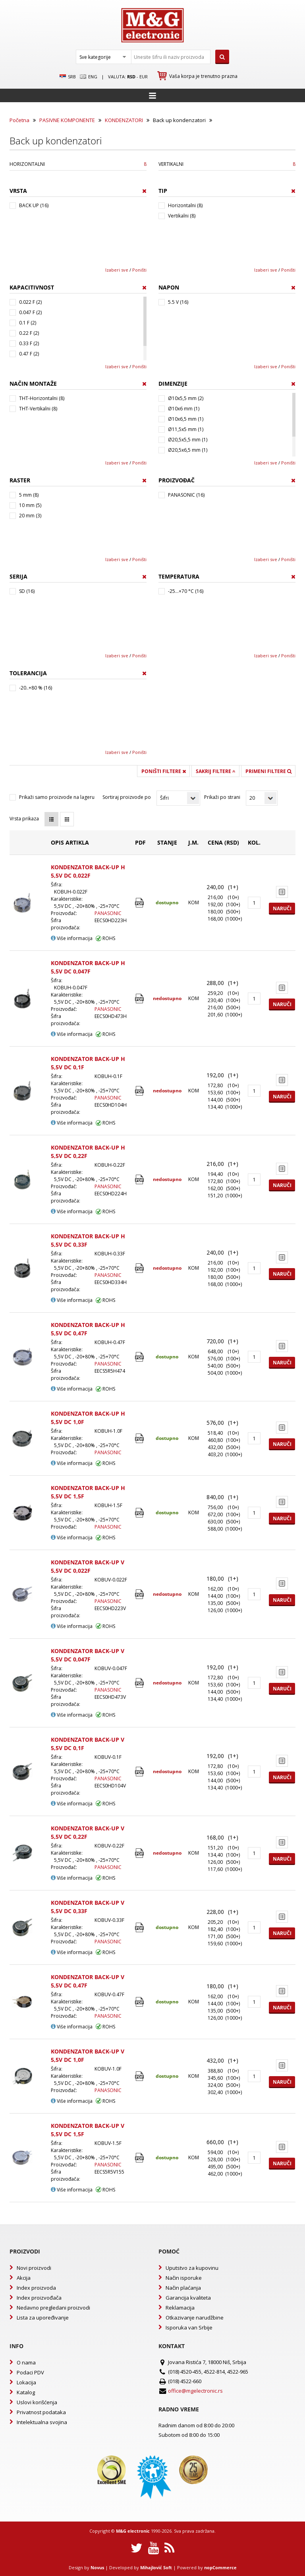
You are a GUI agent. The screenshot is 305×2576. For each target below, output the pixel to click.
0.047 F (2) (30, 312)
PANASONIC (108, 913)
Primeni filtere (268, 771)
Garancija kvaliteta (188, 2297)
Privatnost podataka (41, 2412)
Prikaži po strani (222, 797)
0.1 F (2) (27, 322)
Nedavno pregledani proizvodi (53, 2307)
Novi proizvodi (34, 2267)
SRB (68, 77)
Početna (19, 120)
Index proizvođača (39, 2297)
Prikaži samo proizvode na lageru (57, 797)
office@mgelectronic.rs (195, 2390)
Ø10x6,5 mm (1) (185, 419)
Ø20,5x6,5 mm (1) (187, 450)
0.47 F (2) (29, 353)
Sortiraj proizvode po (126, 797)
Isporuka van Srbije (189, 2327)
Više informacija (72, 938)
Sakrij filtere (216, 771)
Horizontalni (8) (185, 205)
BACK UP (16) (33, 205)
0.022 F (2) (30, 302)
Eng (88, 77)
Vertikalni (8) (181, 215)
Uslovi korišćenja (37, 2402)
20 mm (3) (30, 515)
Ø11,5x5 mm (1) (185, 429)
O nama (26, 2362)
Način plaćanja (183, 2287)
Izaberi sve (116, 270)
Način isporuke (184, 2277)
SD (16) (27, 591)
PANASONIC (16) (186, 494)
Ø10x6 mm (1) (183, 408)
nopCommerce (220, 2567)
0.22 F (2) (29, 333)
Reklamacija (180, 2307)
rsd (131, 77)
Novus (97, 2567)
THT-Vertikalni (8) (38, 408)
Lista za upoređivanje (43, 2317)
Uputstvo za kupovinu (192, 2267)
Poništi (139, 270)
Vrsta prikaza (24, 818)
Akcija (24, 2277)
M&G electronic (133, 2531)
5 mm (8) (29, 494)
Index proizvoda (36, 2287)
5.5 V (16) (178, 302)
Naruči (282, 908)
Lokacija (26, 2382)
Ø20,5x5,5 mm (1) (187, 439)
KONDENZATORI (124, 120)
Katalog (26, 2392)
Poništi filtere (163, 771)
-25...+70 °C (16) (185, 591)
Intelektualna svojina (42, 2422)
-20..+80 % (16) (35, 687)
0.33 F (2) (29, 343)
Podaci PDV (30, 2372)
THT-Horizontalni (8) (41, 398)
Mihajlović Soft (156, 2567)
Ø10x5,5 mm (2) (185, 398)
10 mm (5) (30, 505)
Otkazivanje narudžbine (195, 2317)
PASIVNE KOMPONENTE (67, 120)
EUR (143, 77)
